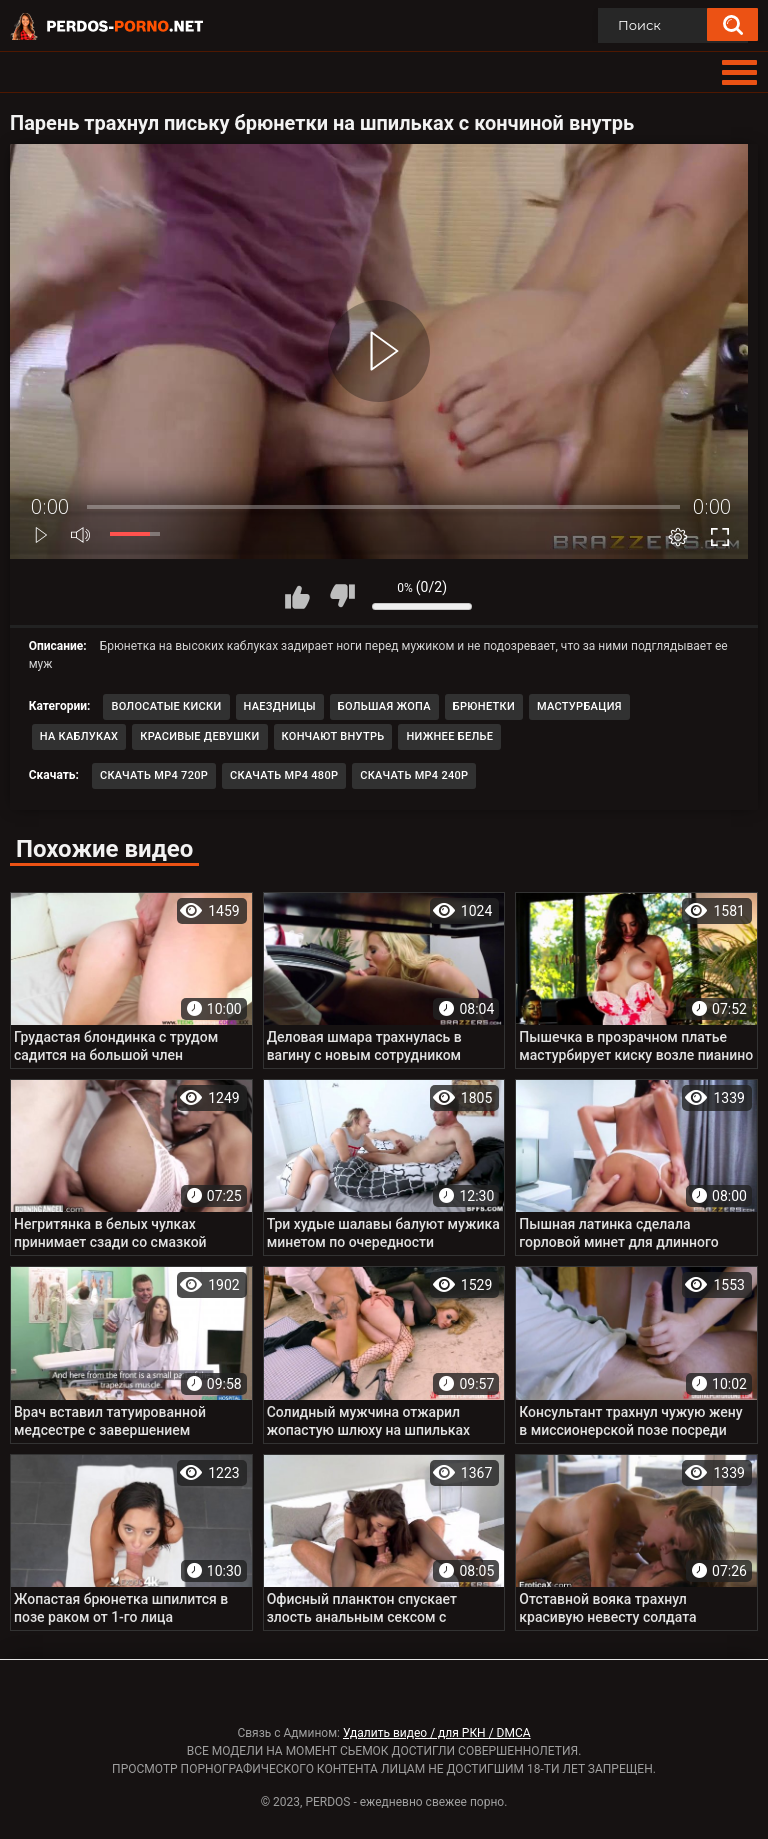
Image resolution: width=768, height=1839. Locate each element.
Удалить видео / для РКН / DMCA (437, 1733)
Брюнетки (484, 706)
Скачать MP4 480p (284, 775)
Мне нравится (297, 596)
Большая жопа (384, 706)
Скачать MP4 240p (414, 775)
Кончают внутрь (333, 736)
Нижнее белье (449, 736)
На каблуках (79, 736)
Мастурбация (579, 706)
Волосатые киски (166, 706)
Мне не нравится (342, 596)
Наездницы (280, 706)
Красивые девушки (199, 736)
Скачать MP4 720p (154, 775)
